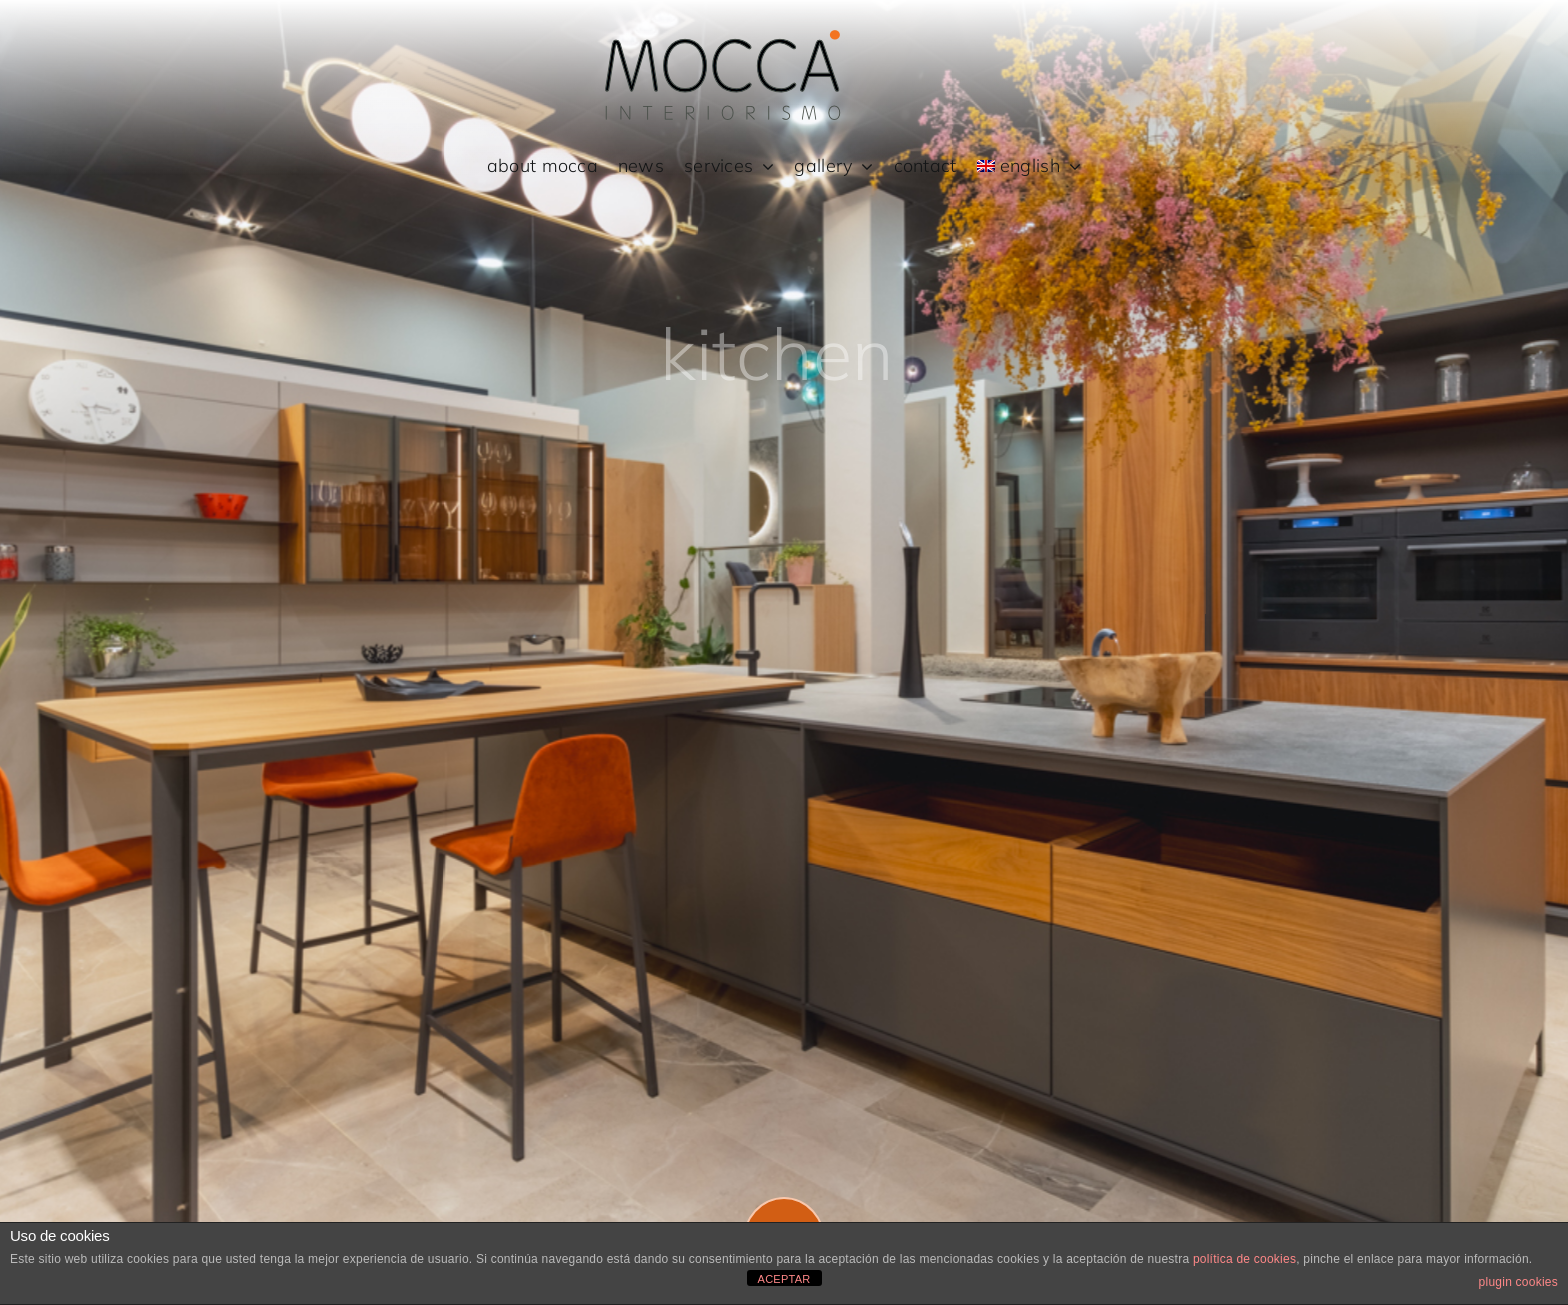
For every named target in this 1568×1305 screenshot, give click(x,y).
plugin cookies (1518, 1282)
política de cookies (1244, 1259)
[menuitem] (1029, 166)
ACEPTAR (784, 1279)
